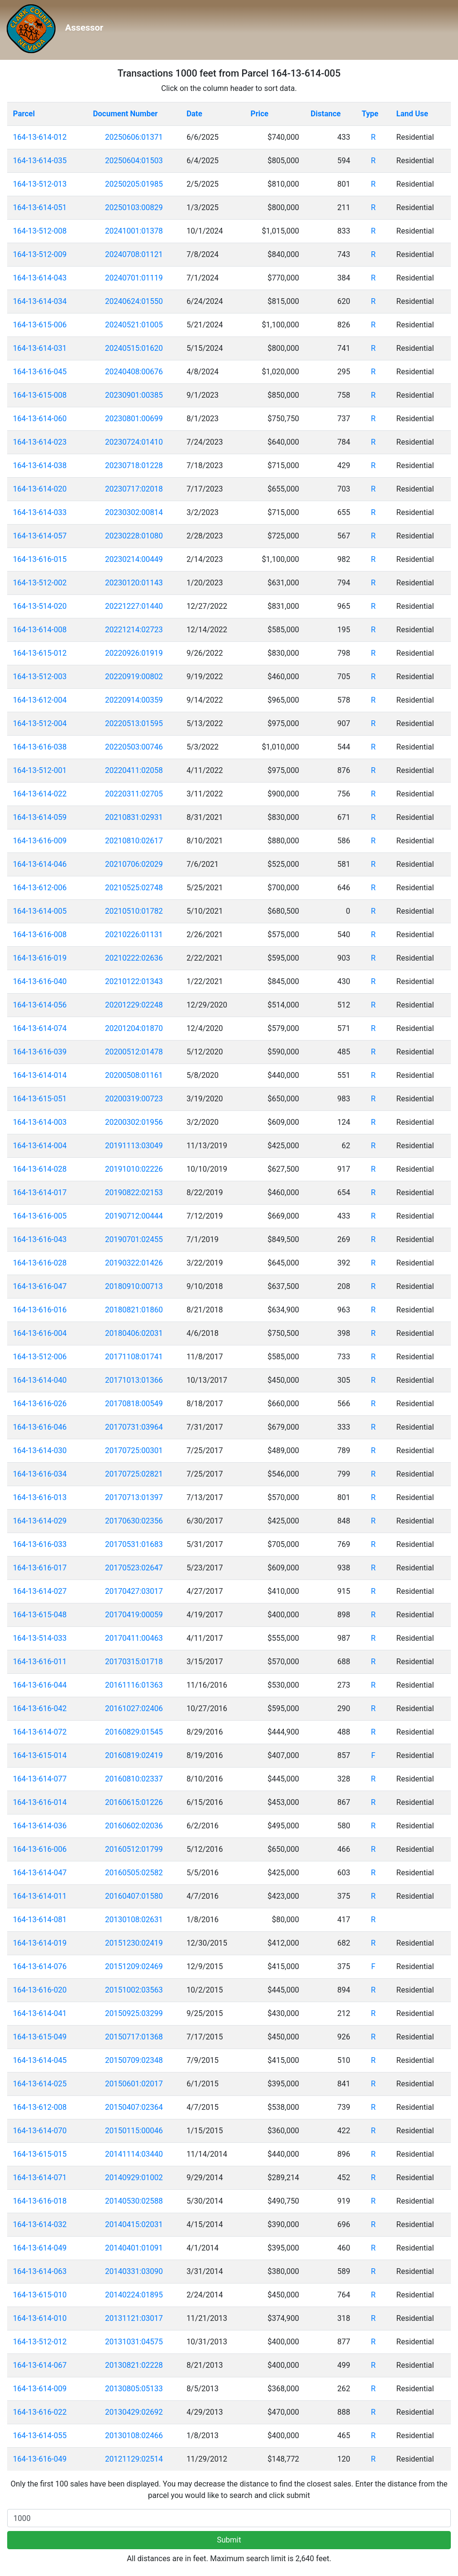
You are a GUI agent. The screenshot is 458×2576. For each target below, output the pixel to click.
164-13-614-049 (40, 2247)
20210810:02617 (134, 840)
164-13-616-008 (40, 934)
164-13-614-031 (40, 348)
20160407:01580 (134, 1896)
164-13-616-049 (40, 2459)
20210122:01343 (134, 981)
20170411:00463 (134, 1638)
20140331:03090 (134, 2271)
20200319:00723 (134, 1098)
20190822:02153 (134, 1192)
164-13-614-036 (40, 1825)
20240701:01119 (134, 277)
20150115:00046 (134, 2130)
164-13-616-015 (40, 559)
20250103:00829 (134, 207)
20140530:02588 (134, 2201)
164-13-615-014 (40, 1755)
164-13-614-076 (40, 1966)
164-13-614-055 (40, 2435)
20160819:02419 (134, 1755)
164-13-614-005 (40, 911)
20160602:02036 (134, 1825)
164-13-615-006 (40, 324)
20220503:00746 (134, 746)
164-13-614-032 (40, 2224)
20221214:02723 (134, 629)
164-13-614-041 (40, 2013)
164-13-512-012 (40, 2341)
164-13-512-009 (40, 254)
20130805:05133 (134, 2388)
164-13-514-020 (40, 606)
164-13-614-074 (40, 1028)
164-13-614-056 (40, 1004)
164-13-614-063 (40, 2271)
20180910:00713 (134, 1286)
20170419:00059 (134, 1614)
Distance (326, 113)
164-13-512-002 (40, 582)
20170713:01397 (134, 1497)
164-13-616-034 (40, 1473)
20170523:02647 (134, 1567)
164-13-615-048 (40, 1614)
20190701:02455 (134, 1239)
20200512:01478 (134, 1051)
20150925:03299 (134, 2013)
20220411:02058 (134, 770)
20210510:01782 (134, 911)
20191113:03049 (134, 1145)
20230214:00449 (134, 559)
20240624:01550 (134, 301)
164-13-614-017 (40, 1192)
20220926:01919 (134, 653)
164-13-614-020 (40, 488)
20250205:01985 (134, 184)
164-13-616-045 (40, 371)
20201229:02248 (134, 1004)
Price (259, 113)
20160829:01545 (134, 1731)
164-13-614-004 (40, 1145)
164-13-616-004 (40, 1333)
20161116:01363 (134, 1685)
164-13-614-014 (40, 1075)
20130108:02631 (134, 1919)
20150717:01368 (134, 2036)
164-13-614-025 (40, 2083)
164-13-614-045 (40, 2060)
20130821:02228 (134, 2365)
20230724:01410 (134, 442)
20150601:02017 (134, 2083)
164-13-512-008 (40, 230)
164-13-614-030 (40, 1450)
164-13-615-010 (40, 2294)
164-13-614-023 (40, 442)
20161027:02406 (134, 1708)
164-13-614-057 (40, 535)
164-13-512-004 (40, 723)
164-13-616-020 (40, 1989)
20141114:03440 (134, 2154)
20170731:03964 (134, 1427)
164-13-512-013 (40, 184)
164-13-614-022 (40, 793)
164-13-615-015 (40, 2154)
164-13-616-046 (40, 1427)
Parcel (24, 113)
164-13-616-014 (40, 1802)
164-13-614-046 (40, 864)
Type (370, 113)
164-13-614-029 (40, 1520)
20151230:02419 (134, 1943)
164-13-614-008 (40, 629)
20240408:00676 (134, 371)
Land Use (412, 113)
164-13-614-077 (40, 1778)
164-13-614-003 (40, 1122)
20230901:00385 (134, 395)
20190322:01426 (134, 1262)
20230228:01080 (134, 535)
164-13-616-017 (40, 1567)
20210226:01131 (134, 934)
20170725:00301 (134, 1450)
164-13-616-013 (40, 1497)
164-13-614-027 (40, 1591)
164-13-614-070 (40, 2130)
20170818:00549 (134, 1403)
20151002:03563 (134, 1989)
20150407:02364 (134, 2107)
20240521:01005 (134, 324)
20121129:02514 (134, 2459)
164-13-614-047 (40, 1872)
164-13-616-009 (40, 840)
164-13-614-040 (40, 1380)
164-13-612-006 (40, 887)
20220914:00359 (134, 700)
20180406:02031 (134, 1333)
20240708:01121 (134, 254)
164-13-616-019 (40, 958)
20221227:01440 (134, 606)
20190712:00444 (134, 1216)
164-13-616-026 (40, 1403)
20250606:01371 (134, 137)
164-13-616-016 (40, 1309)
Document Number (125, 113)
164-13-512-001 (40, 770)
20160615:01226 (134, 1802)
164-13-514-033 (40, 1638)
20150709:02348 (134, 2060)
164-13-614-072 (40, 1731)
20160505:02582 (134, 1872)
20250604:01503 (134, 160)
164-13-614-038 (40, 465)
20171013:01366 (134, 1380)
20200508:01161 (134, 1075)
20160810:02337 (134, 1778)
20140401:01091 (134, 2247)
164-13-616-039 (40, 1051)
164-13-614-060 (40, 418)
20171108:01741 (134, 1356)
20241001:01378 (134, 230)
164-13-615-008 (40, 395)
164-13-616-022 (40, 2412)
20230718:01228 (134, 465)
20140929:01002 (134, 2177)
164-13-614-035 (40, 160)
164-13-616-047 (40, 1286)
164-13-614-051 (40, 207)
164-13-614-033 (40, 512)
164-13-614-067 (40, 2365)
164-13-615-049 (40, 2036)
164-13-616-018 (40, 2201)
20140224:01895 (134, 2294)
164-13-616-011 (40, 1661)
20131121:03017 (134, 2318)
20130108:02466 (134, 2435)
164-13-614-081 (40, 1919)
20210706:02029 (134, 864)
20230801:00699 (134, 418)
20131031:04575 (134, 2341)
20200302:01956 (134, 1122)
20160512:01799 (134, 1849)
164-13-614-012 (40, 137)
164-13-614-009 (40, 2388)
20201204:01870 (134, 1028)
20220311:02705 (134, 793)
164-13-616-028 (40, 1262)
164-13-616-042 (40, 1708)
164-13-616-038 (40, 746)
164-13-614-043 (40, 277)
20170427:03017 (134, 1591)
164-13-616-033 (40, 1544)
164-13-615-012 (40, 653)
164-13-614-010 (40, 2318)
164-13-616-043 (40, 1239)
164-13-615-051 (40, 1098)
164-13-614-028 (40, 1169)
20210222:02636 (134, 958)
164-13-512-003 (40, 676)
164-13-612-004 (40, 700)
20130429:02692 (134, 2412)
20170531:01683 (134, 1544)
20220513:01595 (134, 723)
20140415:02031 (134, 2224)
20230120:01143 (134, 582)
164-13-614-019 (40, 1943)
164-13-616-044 (40, 1685)
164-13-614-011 (40, 1896)
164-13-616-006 (40, 1849)
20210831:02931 (134, 817)
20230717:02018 (134, 488)
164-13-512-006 (40, 1356)
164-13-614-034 (40, 301)
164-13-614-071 (40, 2177)
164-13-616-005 (40, 1216)
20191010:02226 (134, 1169)
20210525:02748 (134, 887)
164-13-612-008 (40, 2107)
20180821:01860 (134, 1309)
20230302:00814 (134, 512)
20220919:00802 (134, 676)
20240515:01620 (134, 348)
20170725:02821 (134, 1473)
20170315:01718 (134, 1661)
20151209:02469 (134, 1966)
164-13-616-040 (40, 981)
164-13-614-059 (40, 817)
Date (194, 113)
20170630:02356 (134, 1520)
